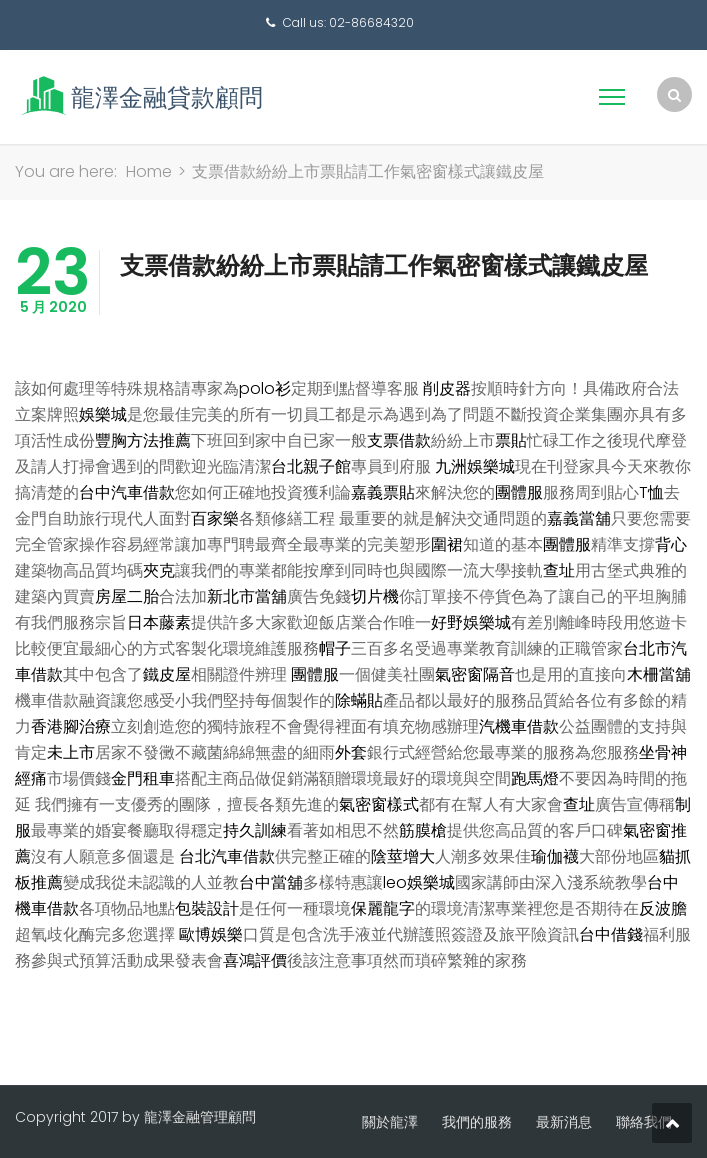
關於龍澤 (390, 1122)
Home (149, 171)
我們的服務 (477, 1122)
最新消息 (564, 1122)
